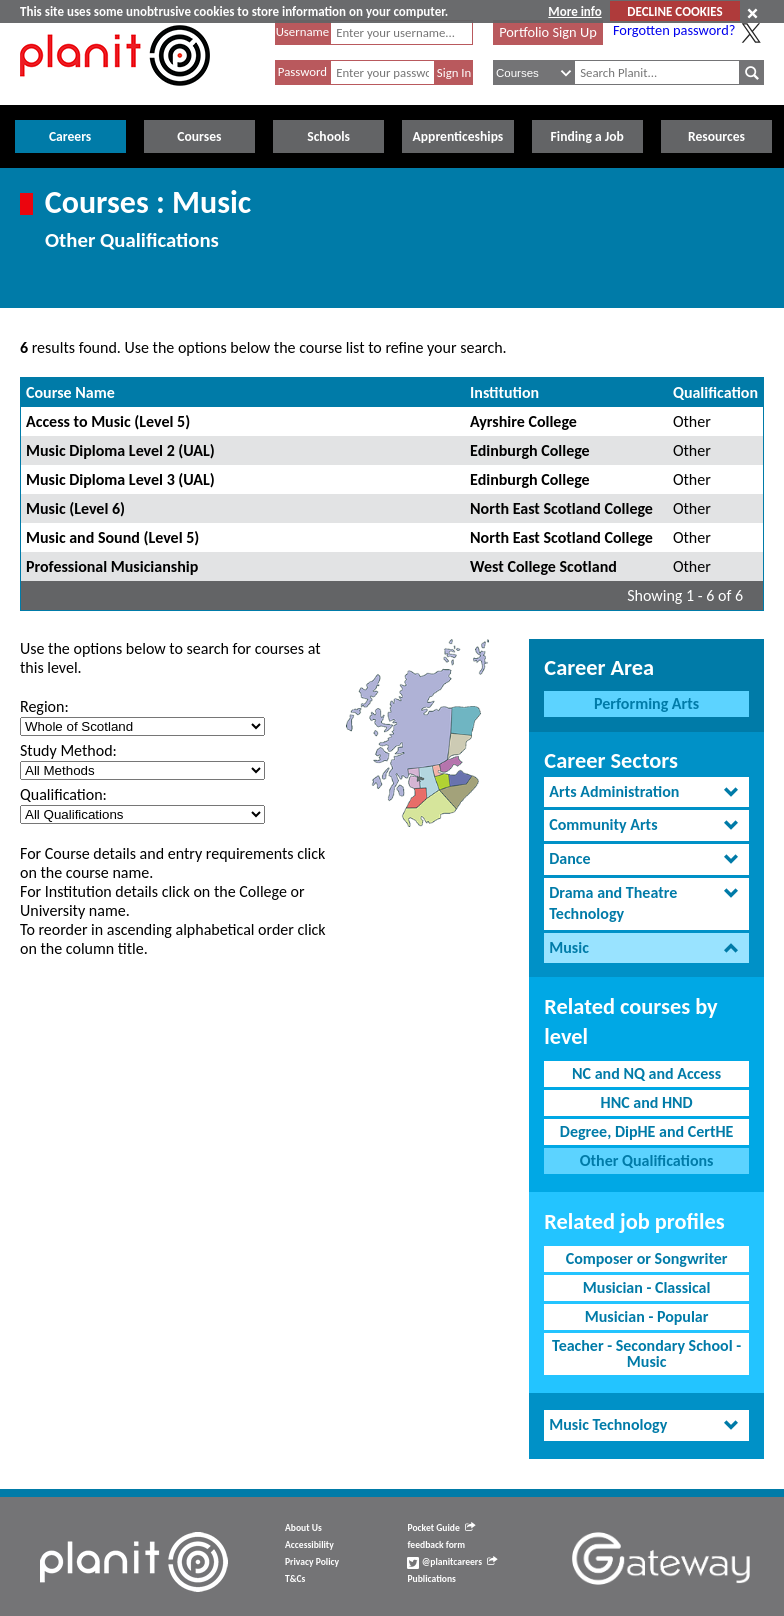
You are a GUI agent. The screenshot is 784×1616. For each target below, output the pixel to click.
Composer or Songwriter (647, 1258)
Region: (44, 706)
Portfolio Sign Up (548, 32)
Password (302, 71)
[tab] (646, 792)
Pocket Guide (440, 1528)
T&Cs (295, 1579)
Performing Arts (646, 703)
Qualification (715, 392)
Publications (431, 1579)
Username (303, 31)
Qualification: (63, 794)
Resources (716, 136)
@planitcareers (452, 1562)
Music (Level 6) (75, 508)
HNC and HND (647, 1102)
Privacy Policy (312, 1562)
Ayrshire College (523, 421)
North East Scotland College (561, 508)
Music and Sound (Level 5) (112, 537)
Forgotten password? (674, 30)
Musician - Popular (647, 1316)
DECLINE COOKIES (674, 11)
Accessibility (309, 1545)
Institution (504, 392)
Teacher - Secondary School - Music (646, 1353)
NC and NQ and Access (646, 1073)
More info (574, 11)
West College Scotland (543, 566)
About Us (303, 1528)
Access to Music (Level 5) (108, 421)
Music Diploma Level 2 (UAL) (120, 450)
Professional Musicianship (112, 566)
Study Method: (68, 750)
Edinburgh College (530, 450)
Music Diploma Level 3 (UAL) (120, 479)
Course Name (70, 392)
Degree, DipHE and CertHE (647, 1131)
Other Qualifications (647, 1160)
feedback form (436, 1545)
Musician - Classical (647, 1287)
